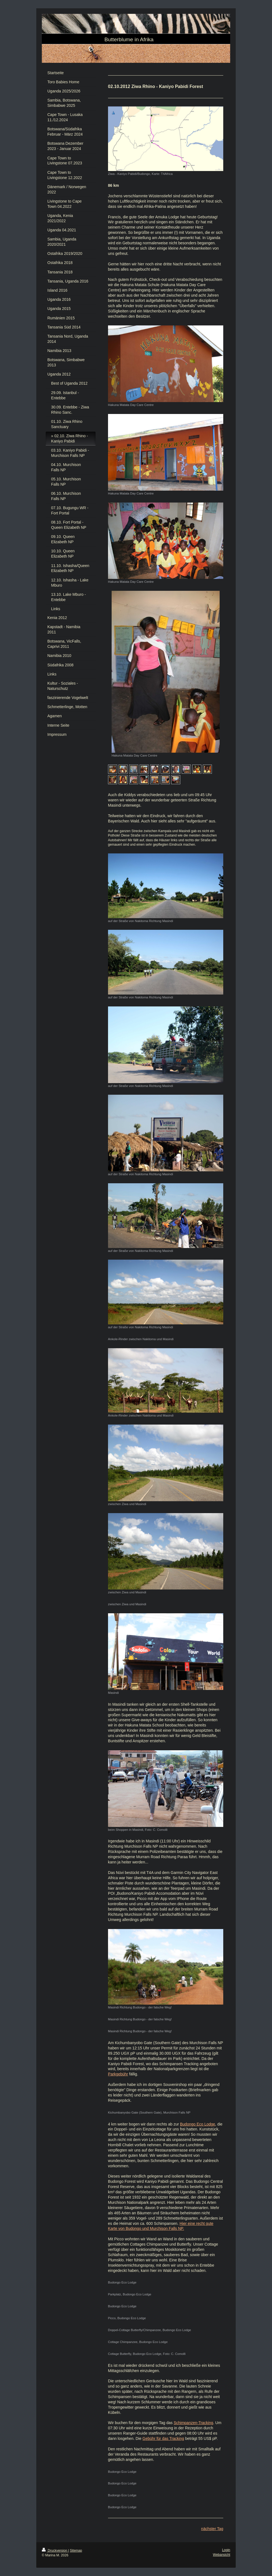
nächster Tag (212, 2528)
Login (226, 2550)
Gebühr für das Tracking (163, 2438)
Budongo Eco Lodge (197, 2124)
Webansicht (221, 2555)
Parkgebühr (118, 2074)
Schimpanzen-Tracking (193, 2422)
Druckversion (55, 2550)
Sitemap (76, 2550)
